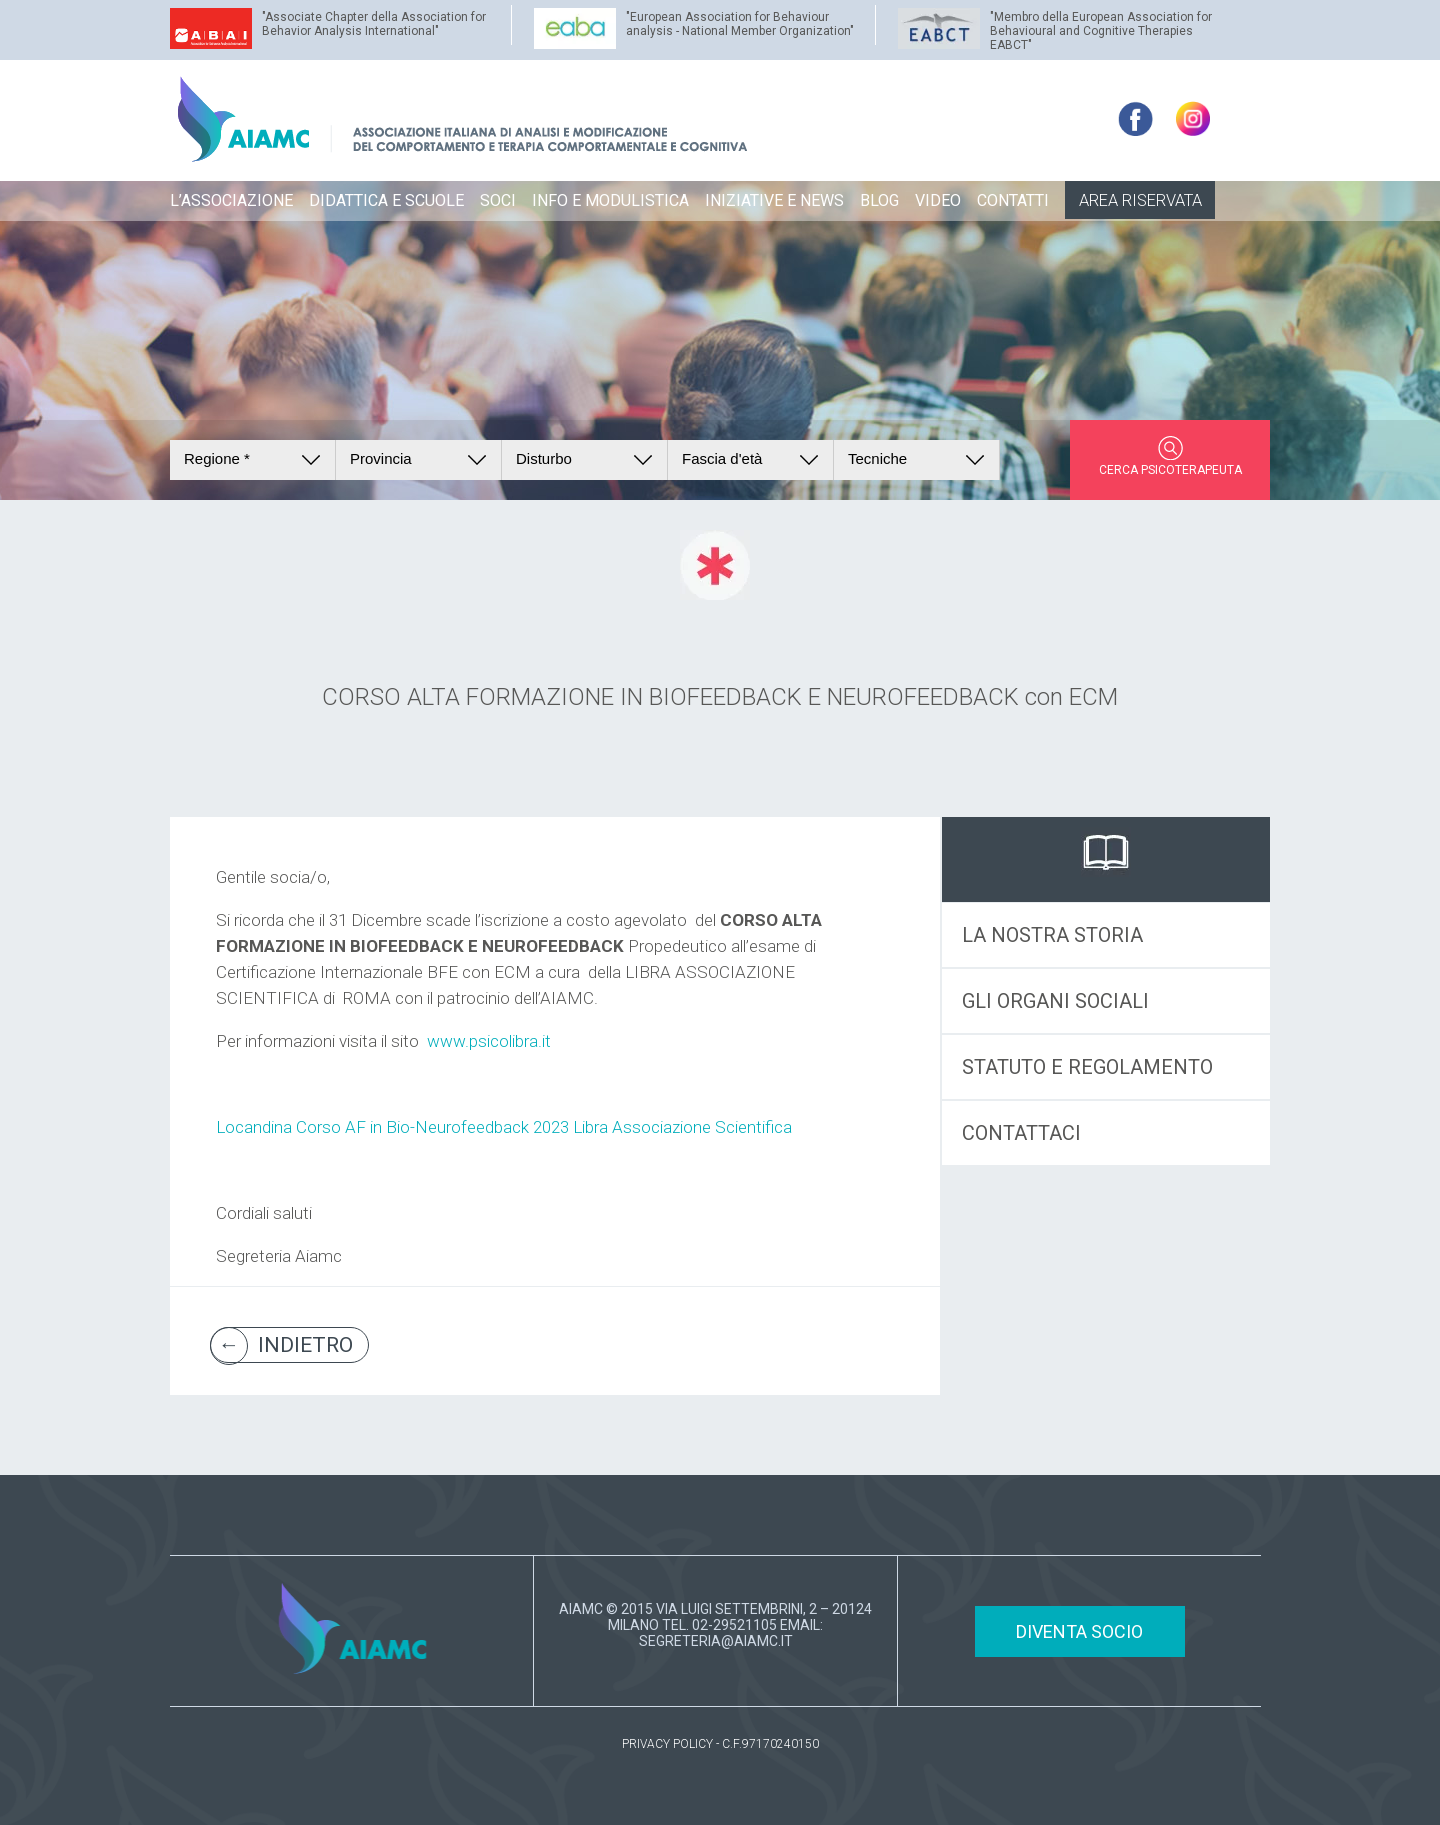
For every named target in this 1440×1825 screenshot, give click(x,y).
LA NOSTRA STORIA (1052, 935)
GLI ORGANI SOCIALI (1055, 1001)
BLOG (879, 200)
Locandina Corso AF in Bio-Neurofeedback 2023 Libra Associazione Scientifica (504, 1127)
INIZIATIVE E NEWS (774, 200)
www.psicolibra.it (489, 1041)
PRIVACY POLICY (667, 1744)
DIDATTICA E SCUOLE (386, 200)
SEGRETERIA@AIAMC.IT (716, 1641)
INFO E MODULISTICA (610, 200)
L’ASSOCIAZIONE (231, 200)
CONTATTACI (1021, 1133)
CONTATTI (1013, 200)
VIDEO (938, 200)
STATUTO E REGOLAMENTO (1087, 1067)
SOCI (498, 200)
